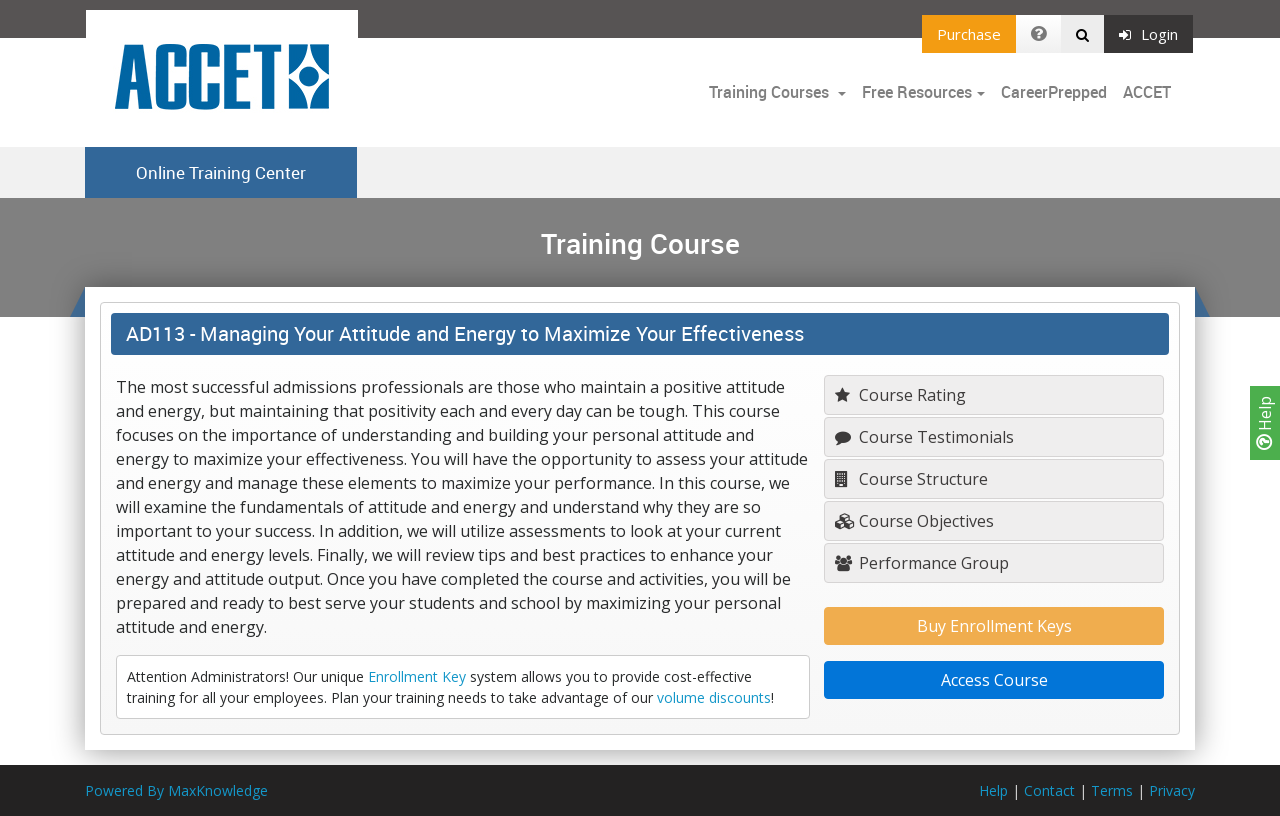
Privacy (1172, 790)
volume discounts (714, 697)
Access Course (994, 680)
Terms (1112, 790)
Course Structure (911, 479)
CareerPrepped (1054, 92)
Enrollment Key (417, 676)
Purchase (969, 34)
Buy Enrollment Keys (994, 626)
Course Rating (900, 395)
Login (1148, 34)
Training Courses (771, 92)
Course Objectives (914, 521)
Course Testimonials (924, 437)
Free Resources (917, 92)
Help (1265, 423)
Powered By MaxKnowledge (176, 790)
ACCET (1147, 92)
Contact (1049, 790)
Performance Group (922, 563)
